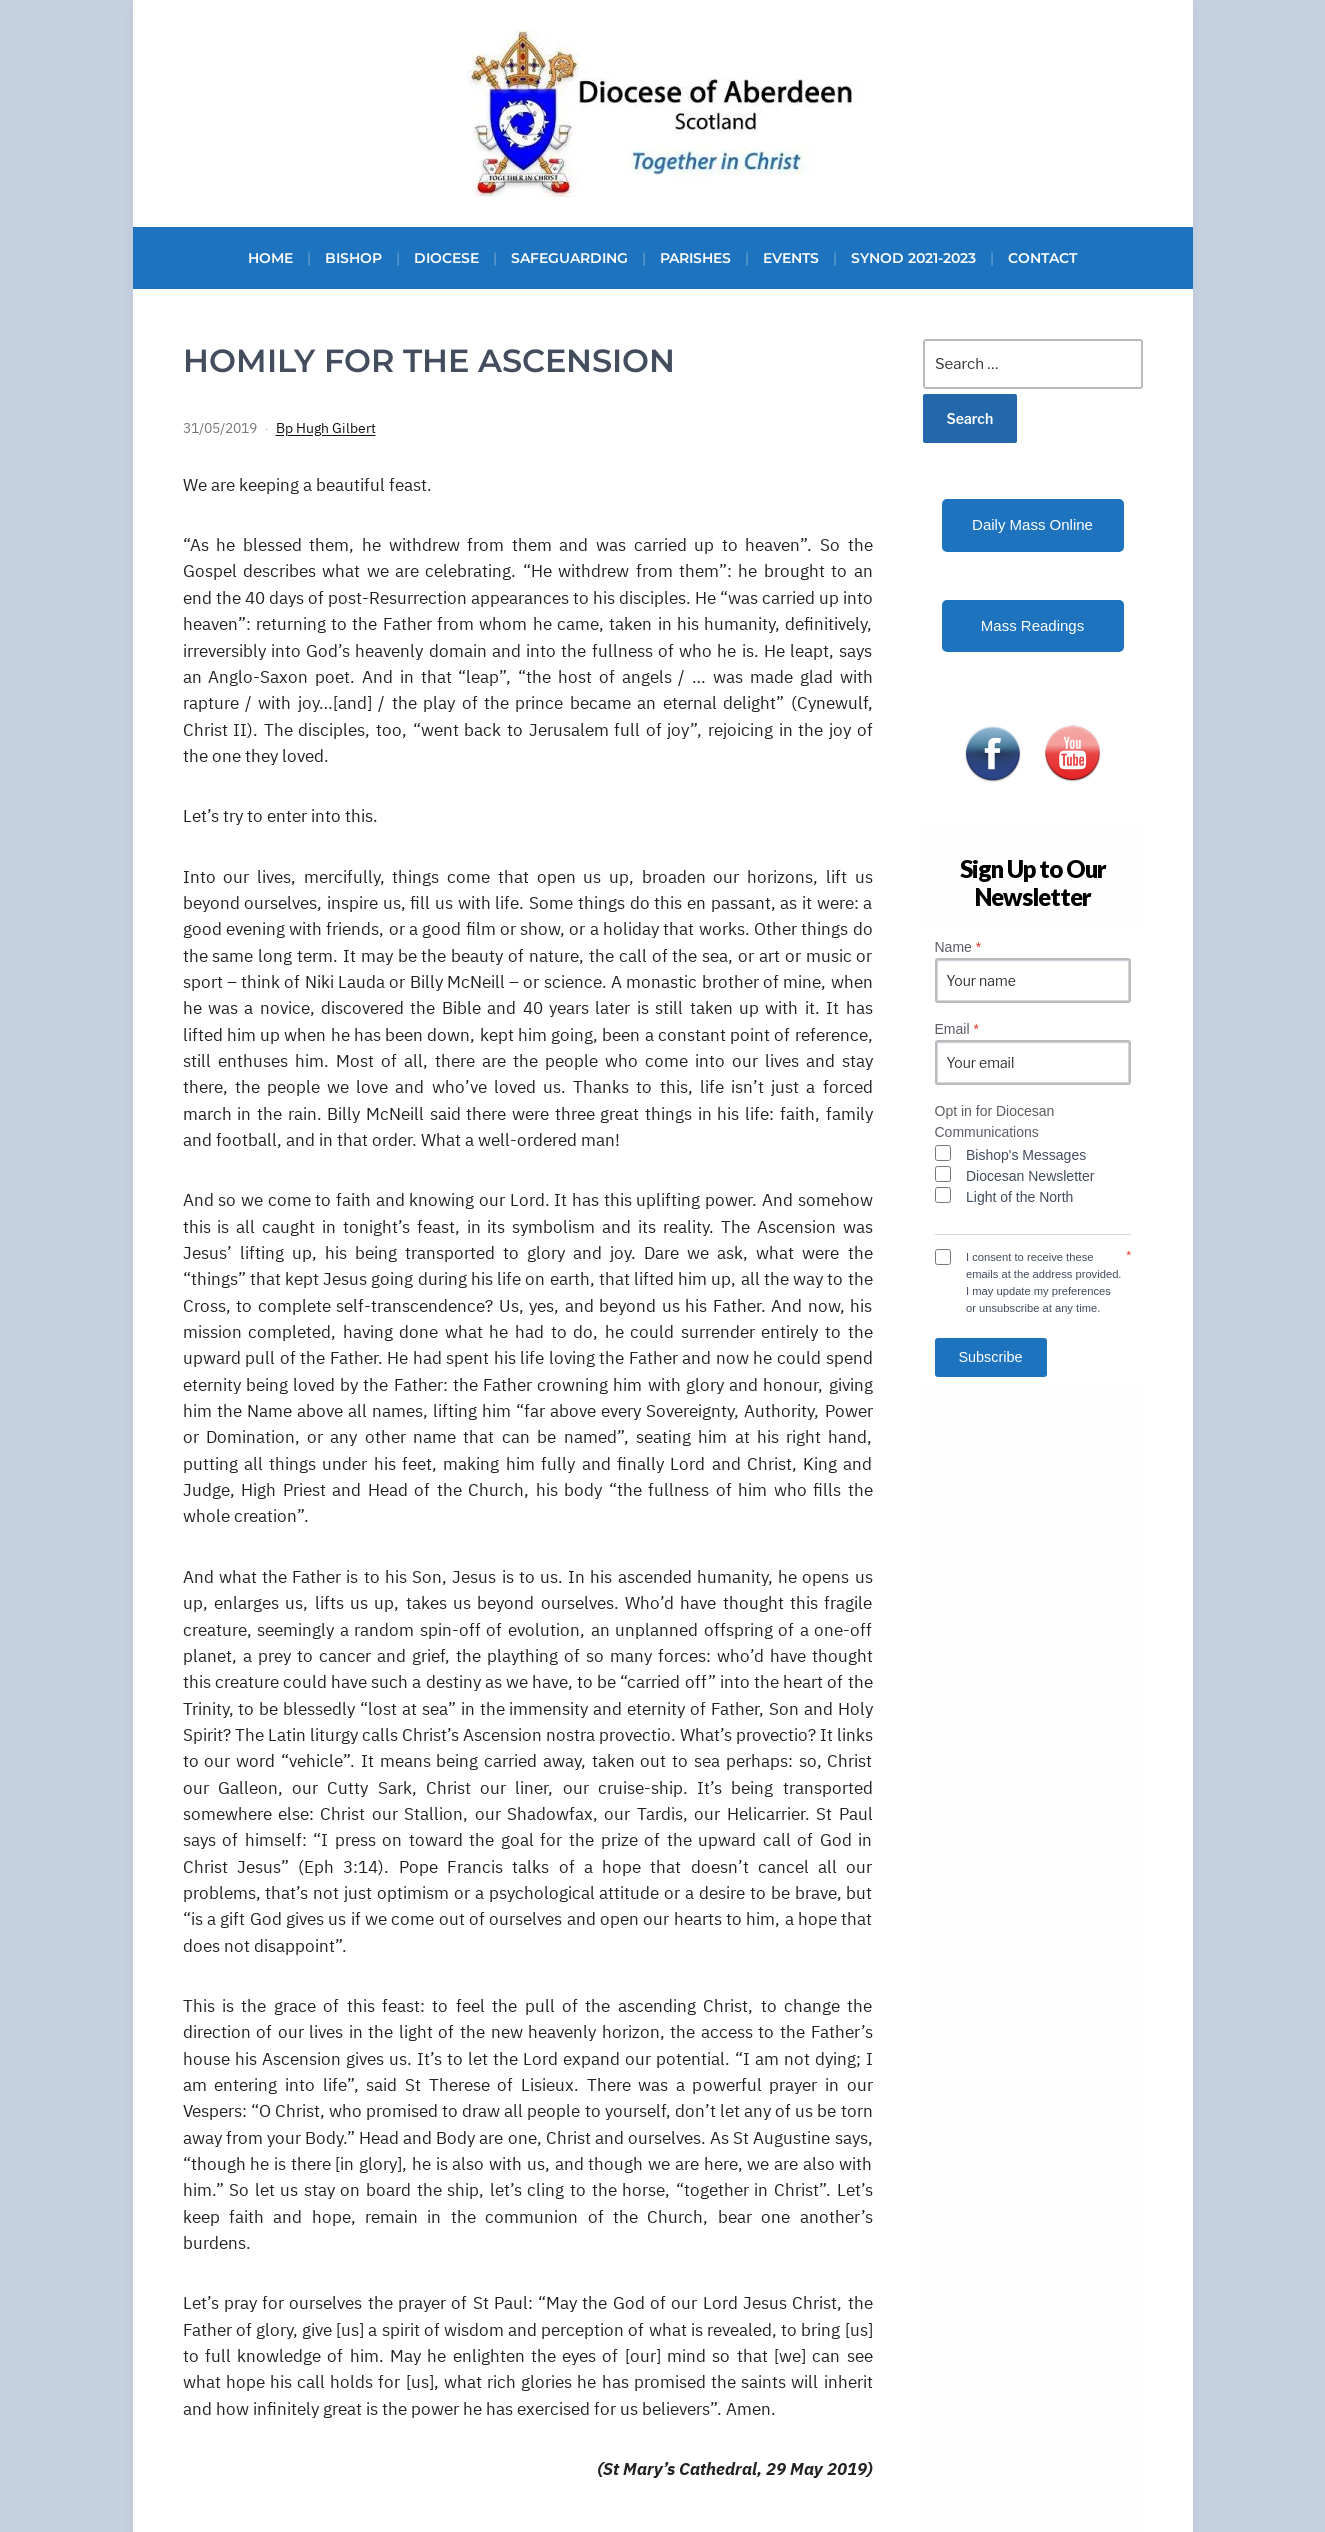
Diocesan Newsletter (1030, 1176)
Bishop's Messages (1026, 1155)
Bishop (353, 258)
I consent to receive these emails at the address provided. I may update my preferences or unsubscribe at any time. (1043, 1282)
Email (957, 1029)
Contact (1042, 258)
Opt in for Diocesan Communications (995, 1121)
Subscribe (991, 1357)
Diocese (446, 258)
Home (270, 258)
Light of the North (1019, 1197)
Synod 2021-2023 (913, 258)
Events (791, 258)
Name (958, 947)
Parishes (695, 258)
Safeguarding (569, 258)
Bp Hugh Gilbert (326, 428)
